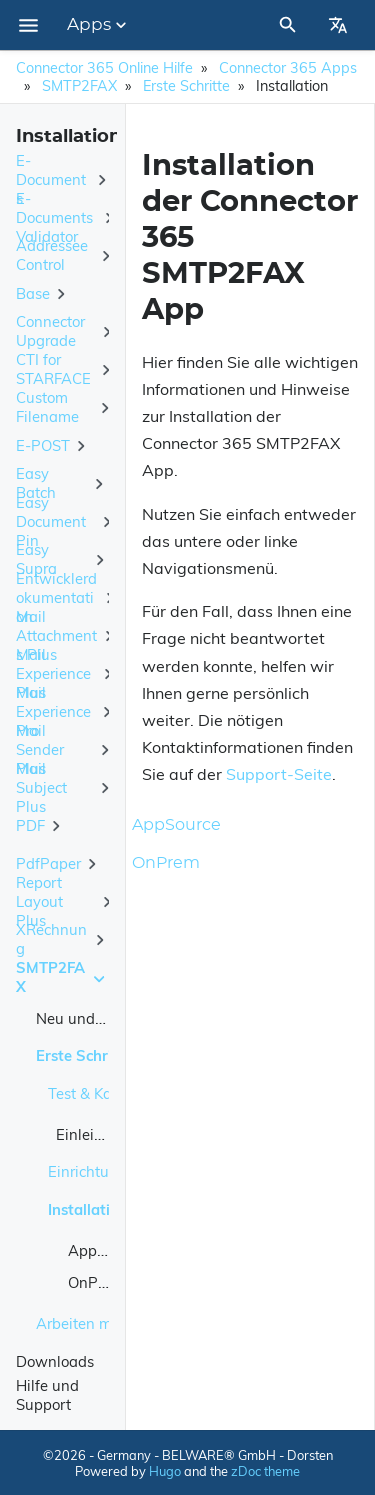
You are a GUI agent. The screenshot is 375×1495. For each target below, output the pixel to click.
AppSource (105, 1250)
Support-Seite (279, 774)
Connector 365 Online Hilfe (104, 68)
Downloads (55, 1361)
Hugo (165, 1471)
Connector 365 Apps (288, 68)
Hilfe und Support (47, 1395)
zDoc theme (265, 1471)
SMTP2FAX (79, 86)
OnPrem (96, 1282)
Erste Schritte (186, 86)
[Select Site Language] (338, 25)
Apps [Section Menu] (99, 25)
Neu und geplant (94, 1018)
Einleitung (91, 1134)
